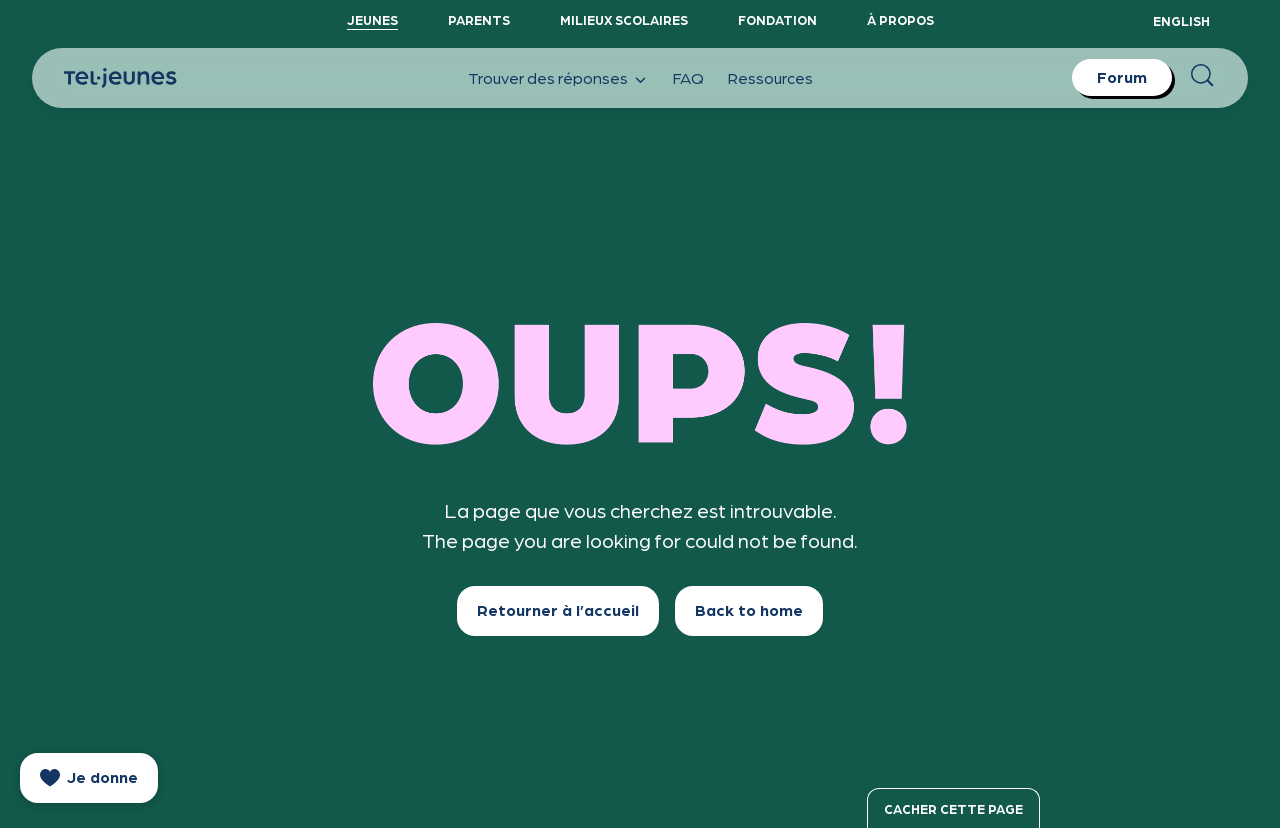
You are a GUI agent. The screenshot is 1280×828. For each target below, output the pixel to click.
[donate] (89, 778)
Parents (479, 19)
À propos (900, 19)
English (1181, 20)
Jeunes (372, 19)
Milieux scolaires (624, 19)
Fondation (777, 19)
